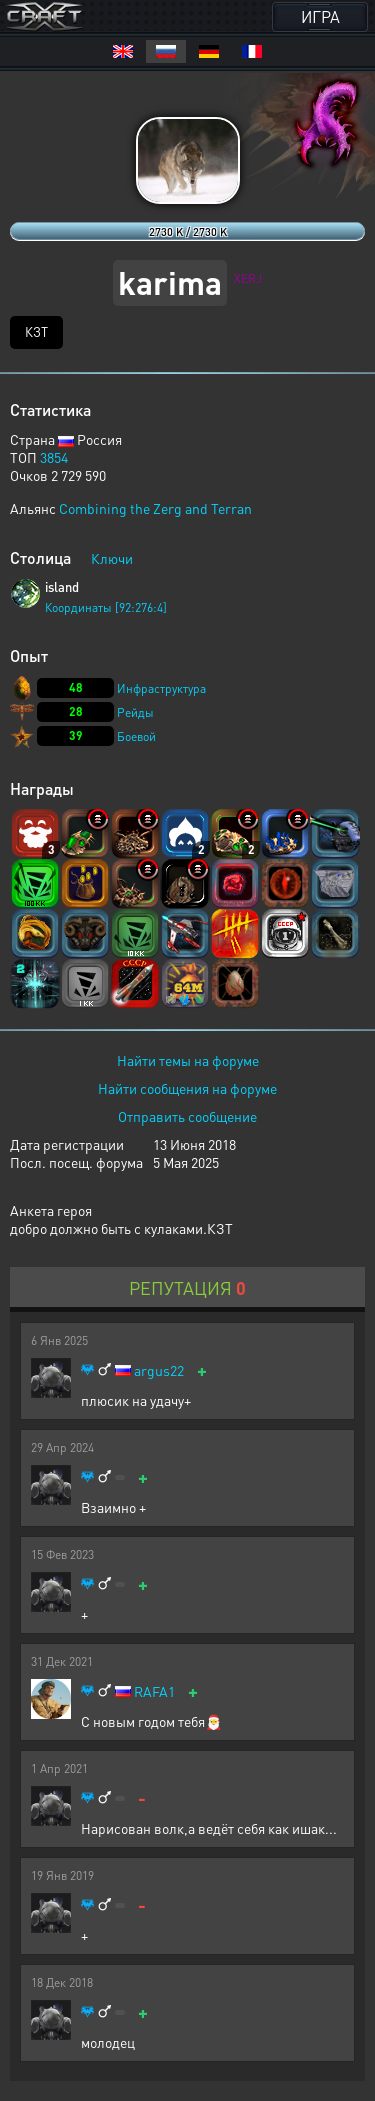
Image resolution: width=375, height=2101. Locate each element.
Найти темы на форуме (188, 1060)
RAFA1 (154, 1691)
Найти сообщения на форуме (187, 1088)
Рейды (135, 712)
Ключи (112, 558)
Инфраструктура (161, 688)
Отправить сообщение (187, 1116)
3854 (54, 457)
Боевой (136, 736)
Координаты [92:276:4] (106, 607)
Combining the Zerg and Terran (155, 508)
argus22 (159, 1370)
